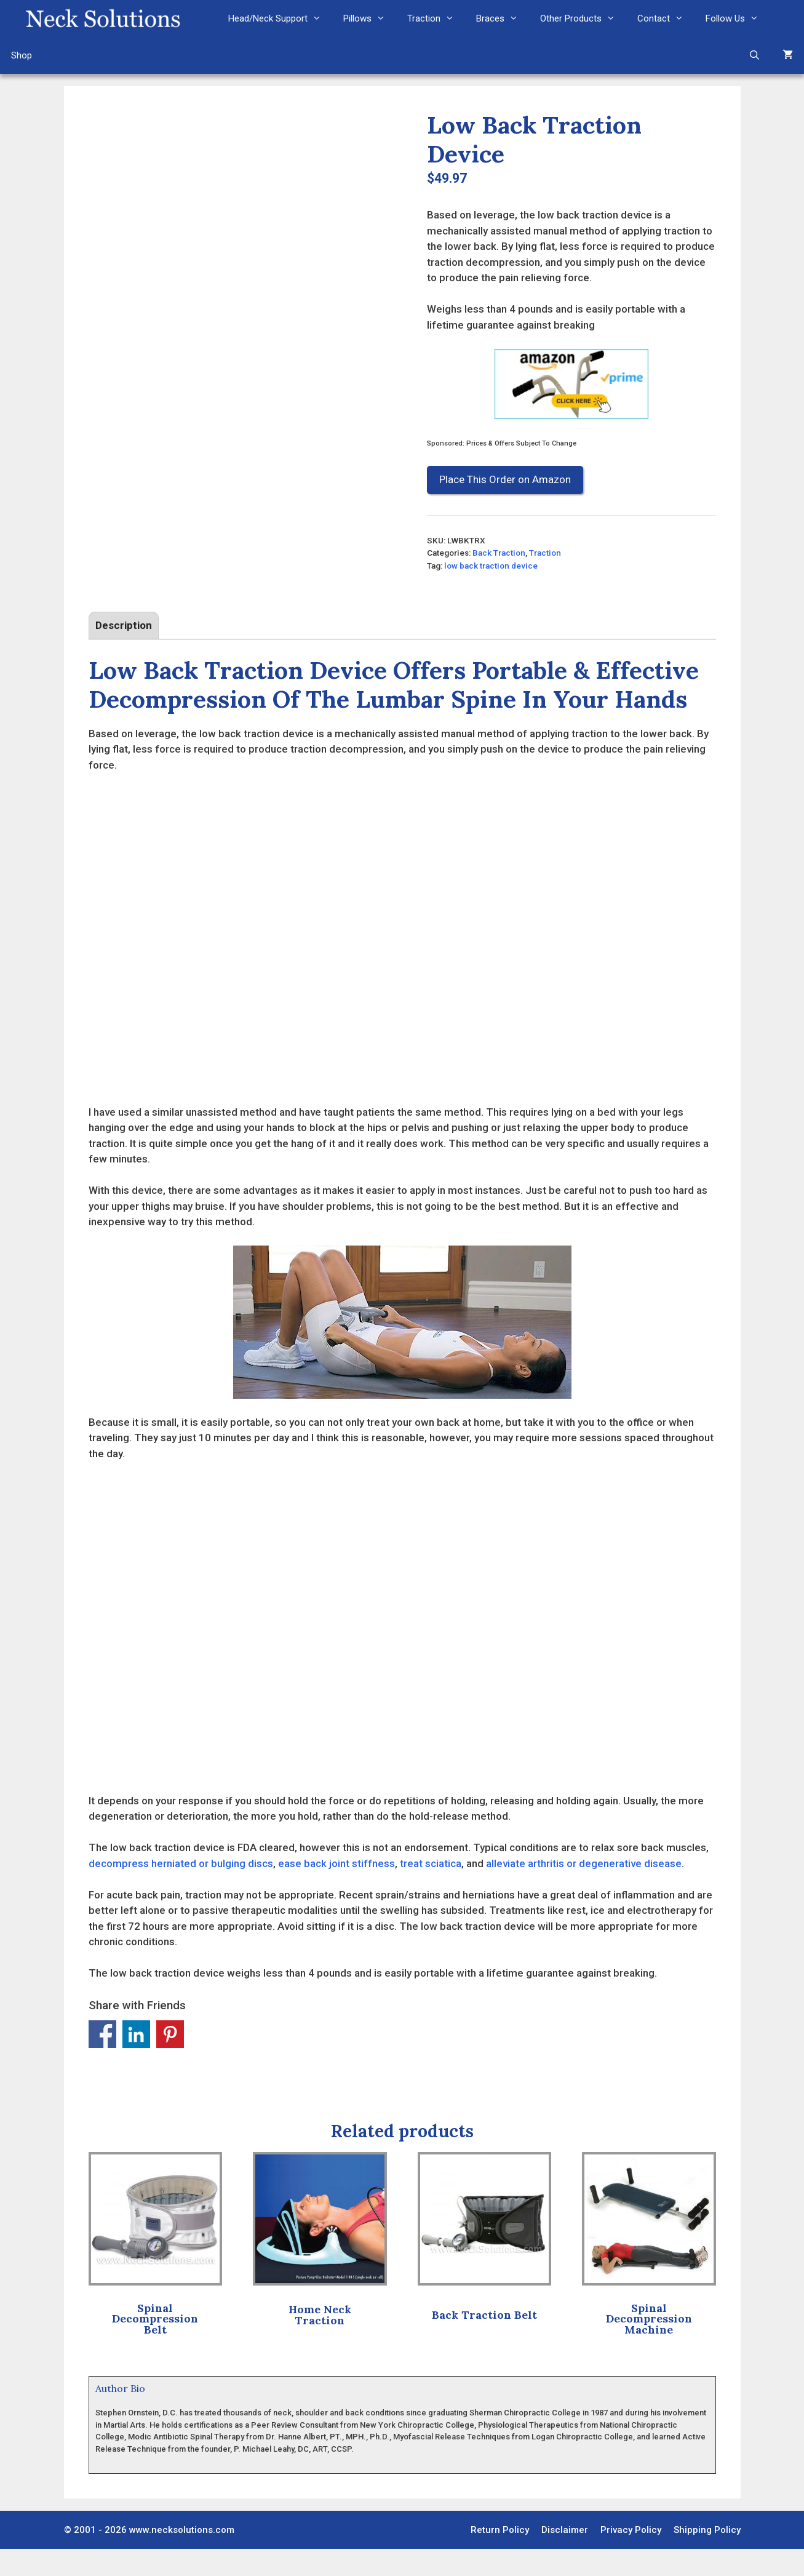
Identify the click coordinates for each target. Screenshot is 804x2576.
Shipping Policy (707, 2556)
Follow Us (738, 18)
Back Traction (498, 553)
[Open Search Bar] (754, 55)
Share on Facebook (102, 2061)
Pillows (369, 18)
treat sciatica (430, 1890)
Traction (436, 18)
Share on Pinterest (170, 2061)
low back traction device (491, 565)
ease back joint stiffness (336, 1890)
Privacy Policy (630, 2556)
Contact (666, 18)
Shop (21, 55)
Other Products (583, 18)
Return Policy (500, 2556)
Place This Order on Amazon (505, 479)
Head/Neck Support (280, 18)
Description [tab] (123, 652)
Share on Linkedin (136, 2061)
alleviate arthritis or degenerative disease (584, 1890)
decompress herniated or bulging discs (181, 1890)
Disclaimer (564, 2556)
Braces (502, 18)
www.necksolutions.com (181, 2556)
